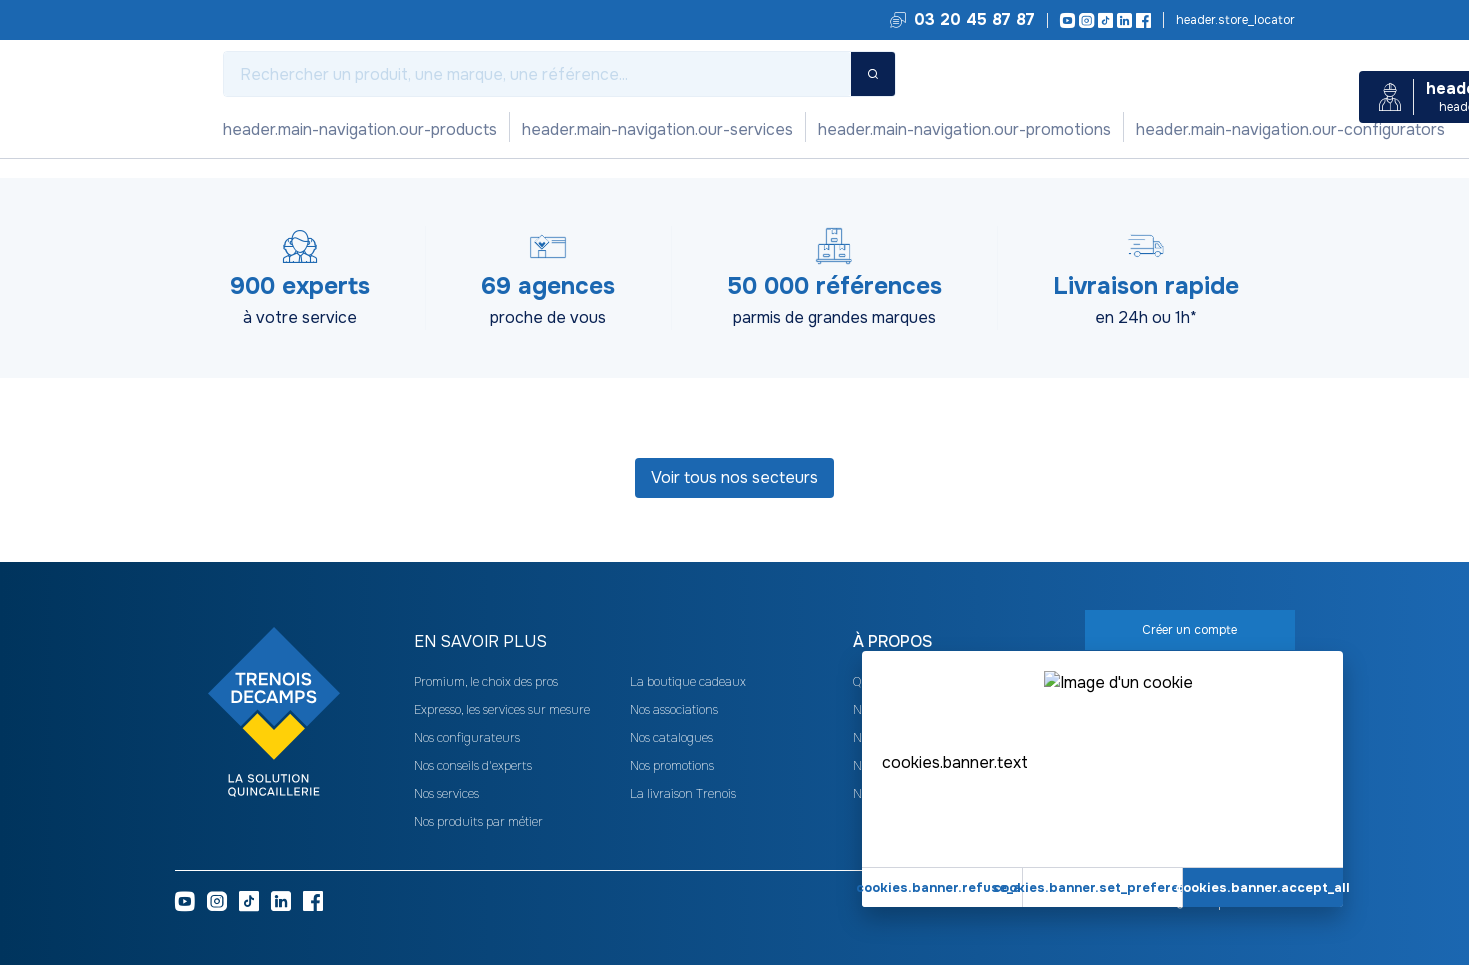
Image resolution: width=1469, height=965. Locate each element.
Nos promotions (523, 129)
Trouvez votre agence (1234, 20)
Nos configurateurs (680, 129)
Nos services (390, 129)
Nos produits (270, 129)
